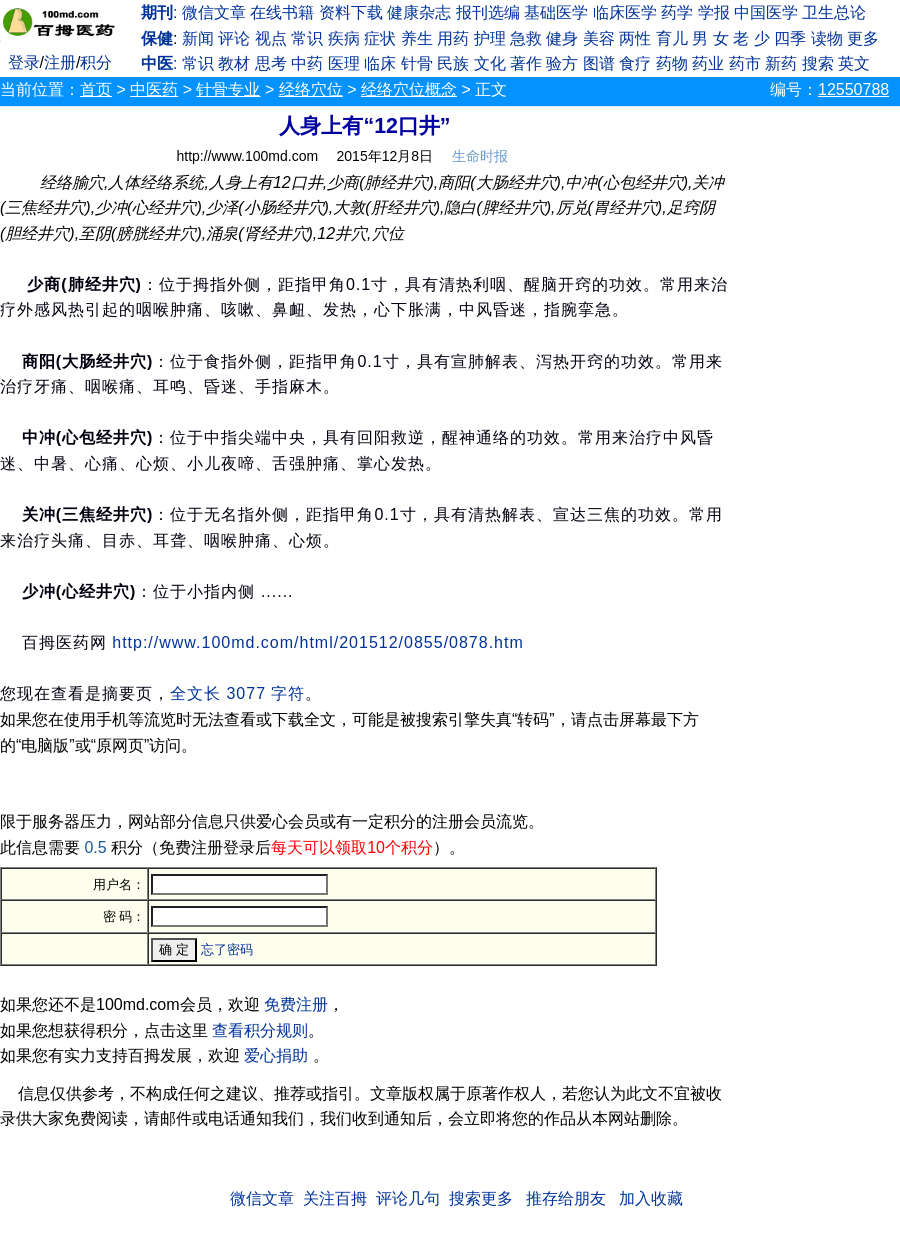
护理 (490, 38)
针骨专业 (228, 89)
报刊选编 (488, 12)
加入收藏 (651, 1198)
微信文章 (214, 12)
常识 (307, 38)
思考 (271, 63)
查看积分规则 (260, 1030)
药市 (745, 63)
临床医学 (625, 12)
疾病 (344, 38)
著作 (526, 63)
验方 (562, 63)
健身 (562, 38)
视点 (271, 38)
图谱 (599, 63)
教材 (234, 63)
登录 (24, 62)
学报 (714, 12)
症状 (380, 38)
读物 (827, 38)
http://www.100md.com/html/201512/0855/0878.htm (318, 642)
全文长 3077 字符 (237, 693)
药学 (677, 12)
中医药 (154, 89)
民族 (453, 63)
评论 (234, 38)
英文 (854, 63)
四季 (790, 38)
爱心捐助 (276, 1055)
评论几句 (408, 1198)
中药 (307, 63)
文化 (490, 63)
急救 (526, 38)
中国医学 (766, 12)
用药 (453, 38)
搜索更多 (481, 1198)
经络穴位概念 (409, 89)
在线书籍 (282, 12)
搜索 (818, 63)
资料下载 (351, 12)
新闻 (198, 38)
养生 (417, 38)
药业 (708, 63)
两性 (635, 38)
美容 (599, 38)
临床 (380, 63)
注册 (60, 62)
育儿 (672, 38)
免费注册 (296, 1004)
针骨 (417, 63)
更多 (863, 38)
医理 (344, 63)
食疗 (635, 63)
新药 (781, 63)
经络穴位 (311, 89)
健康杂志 (419, 12)
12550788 (853, 89)
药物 (672, 63)
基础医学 (556, 12)
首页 (96, 89)
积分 (96, 62)
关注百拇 (335, 1198)
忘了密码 (227, 949)
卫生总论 (834, 12)
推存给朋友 (566, 1198)
